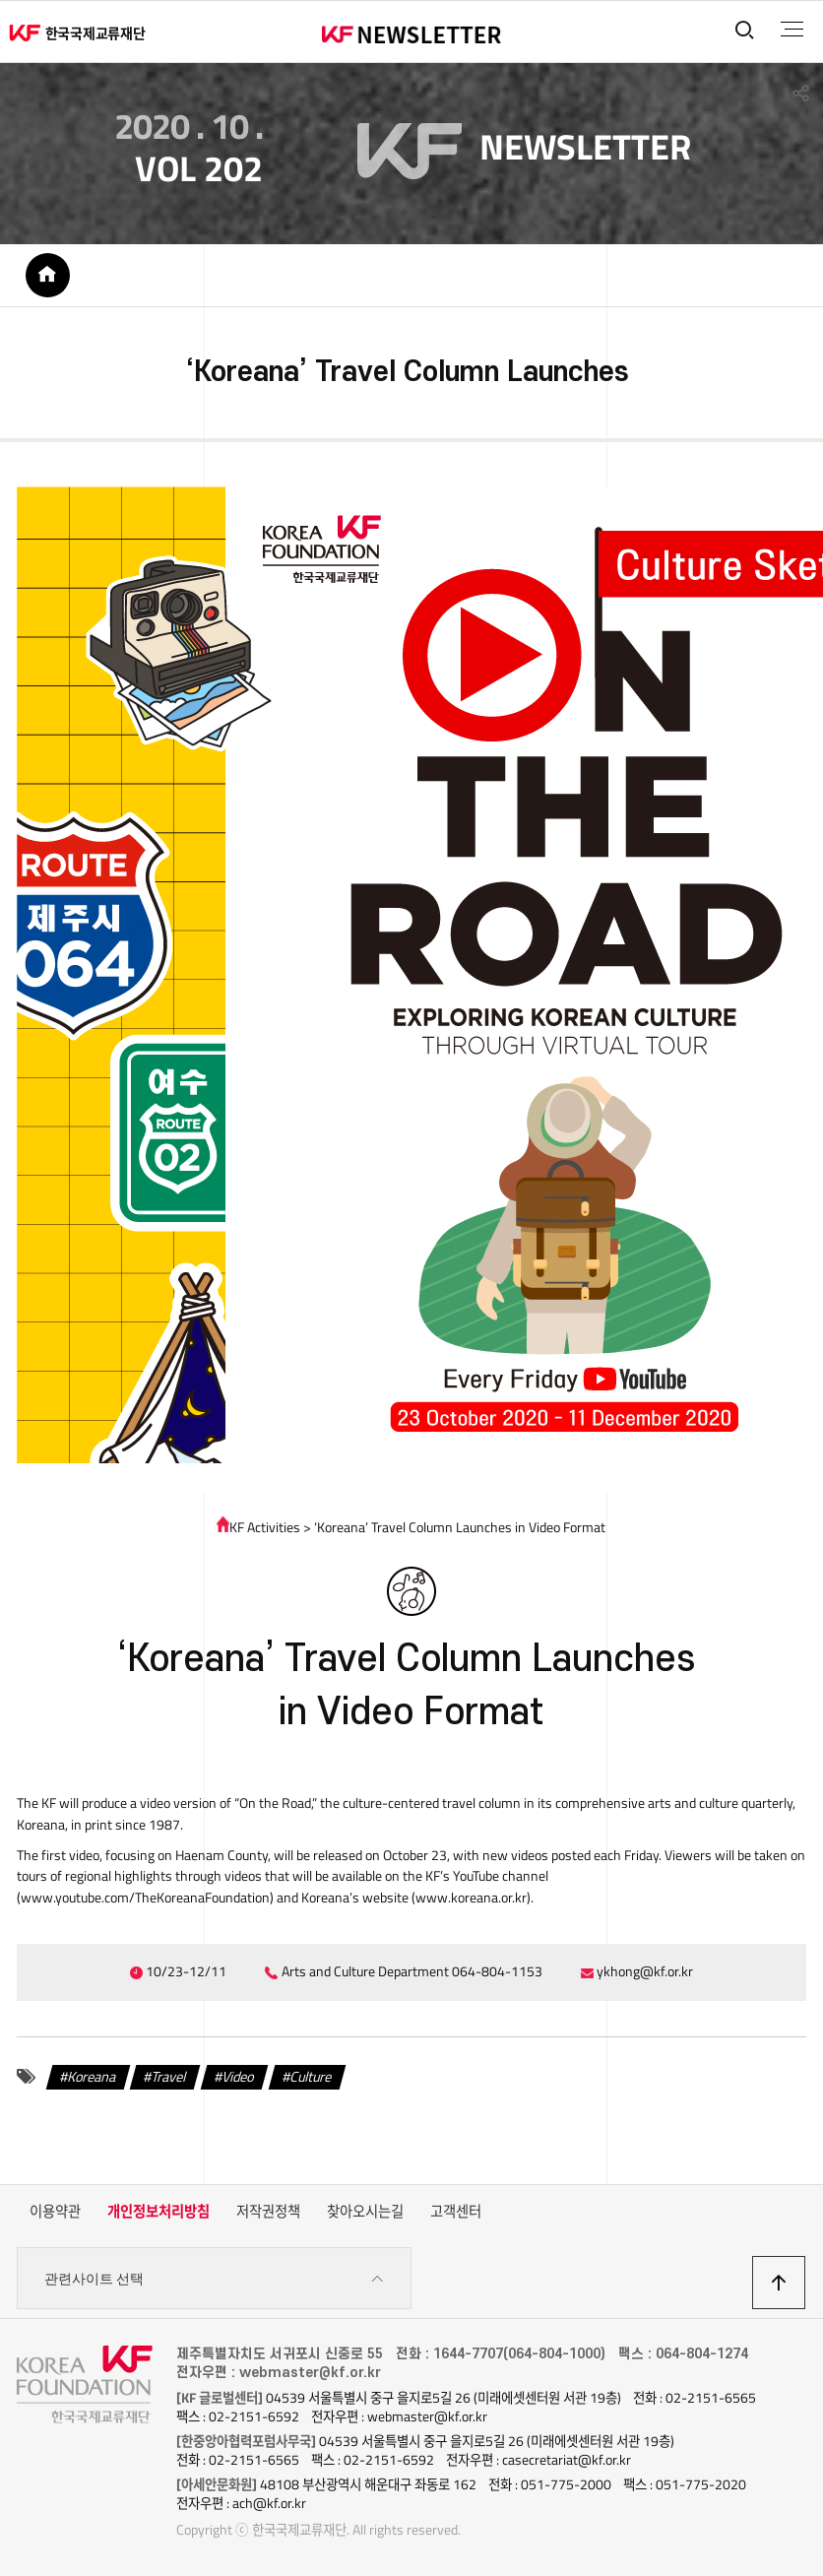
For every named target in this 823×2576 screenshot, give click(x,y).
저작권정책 (268, 2211)
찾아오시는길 (365, 2211)
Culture (311, 2077)
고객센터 (455, 2211)
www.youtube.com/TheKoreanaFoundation (145, 1897)
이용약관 (55, 2211)
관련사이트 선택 (214, 2279)
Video (238, 2077)
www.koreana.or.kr (471, 1897)
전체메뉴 (792, 29)
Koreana (92, 2077)
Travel (169, 2077)
